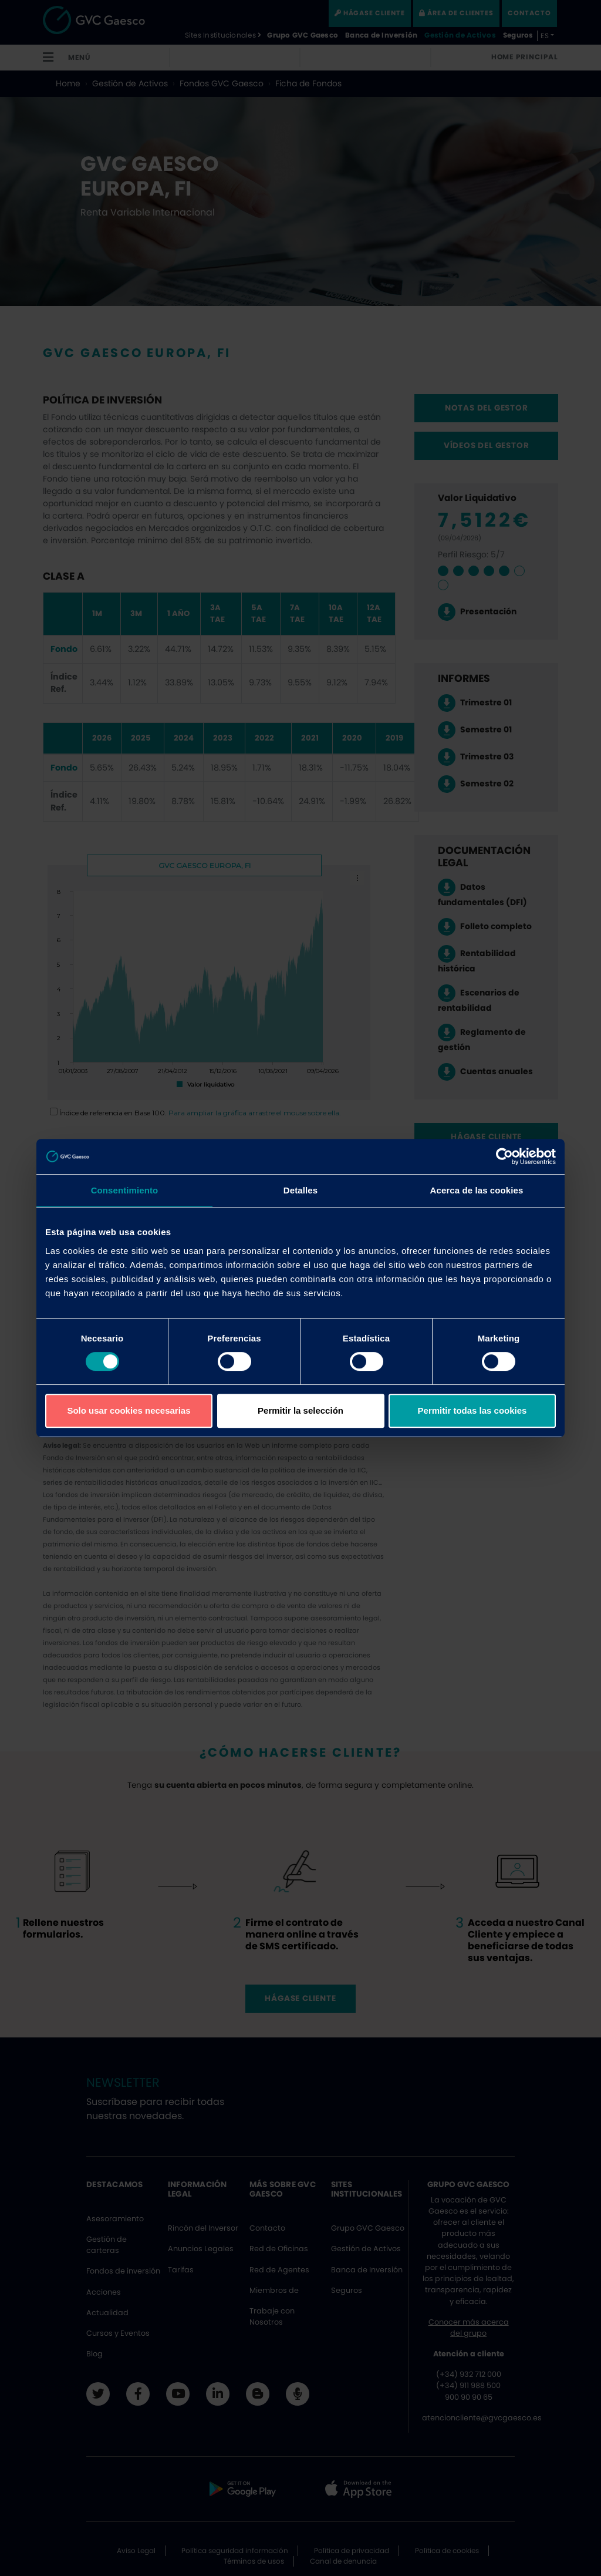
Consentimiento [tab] (124, 1190)
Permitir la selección (300, 1410)
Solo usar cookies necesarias (128, 1410)
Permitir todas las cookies (472, 1410)
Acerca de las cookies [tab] (477, 1190)
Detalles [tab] (300, 1190)
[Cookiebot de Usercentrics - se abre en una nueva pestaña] (504, 1156)
